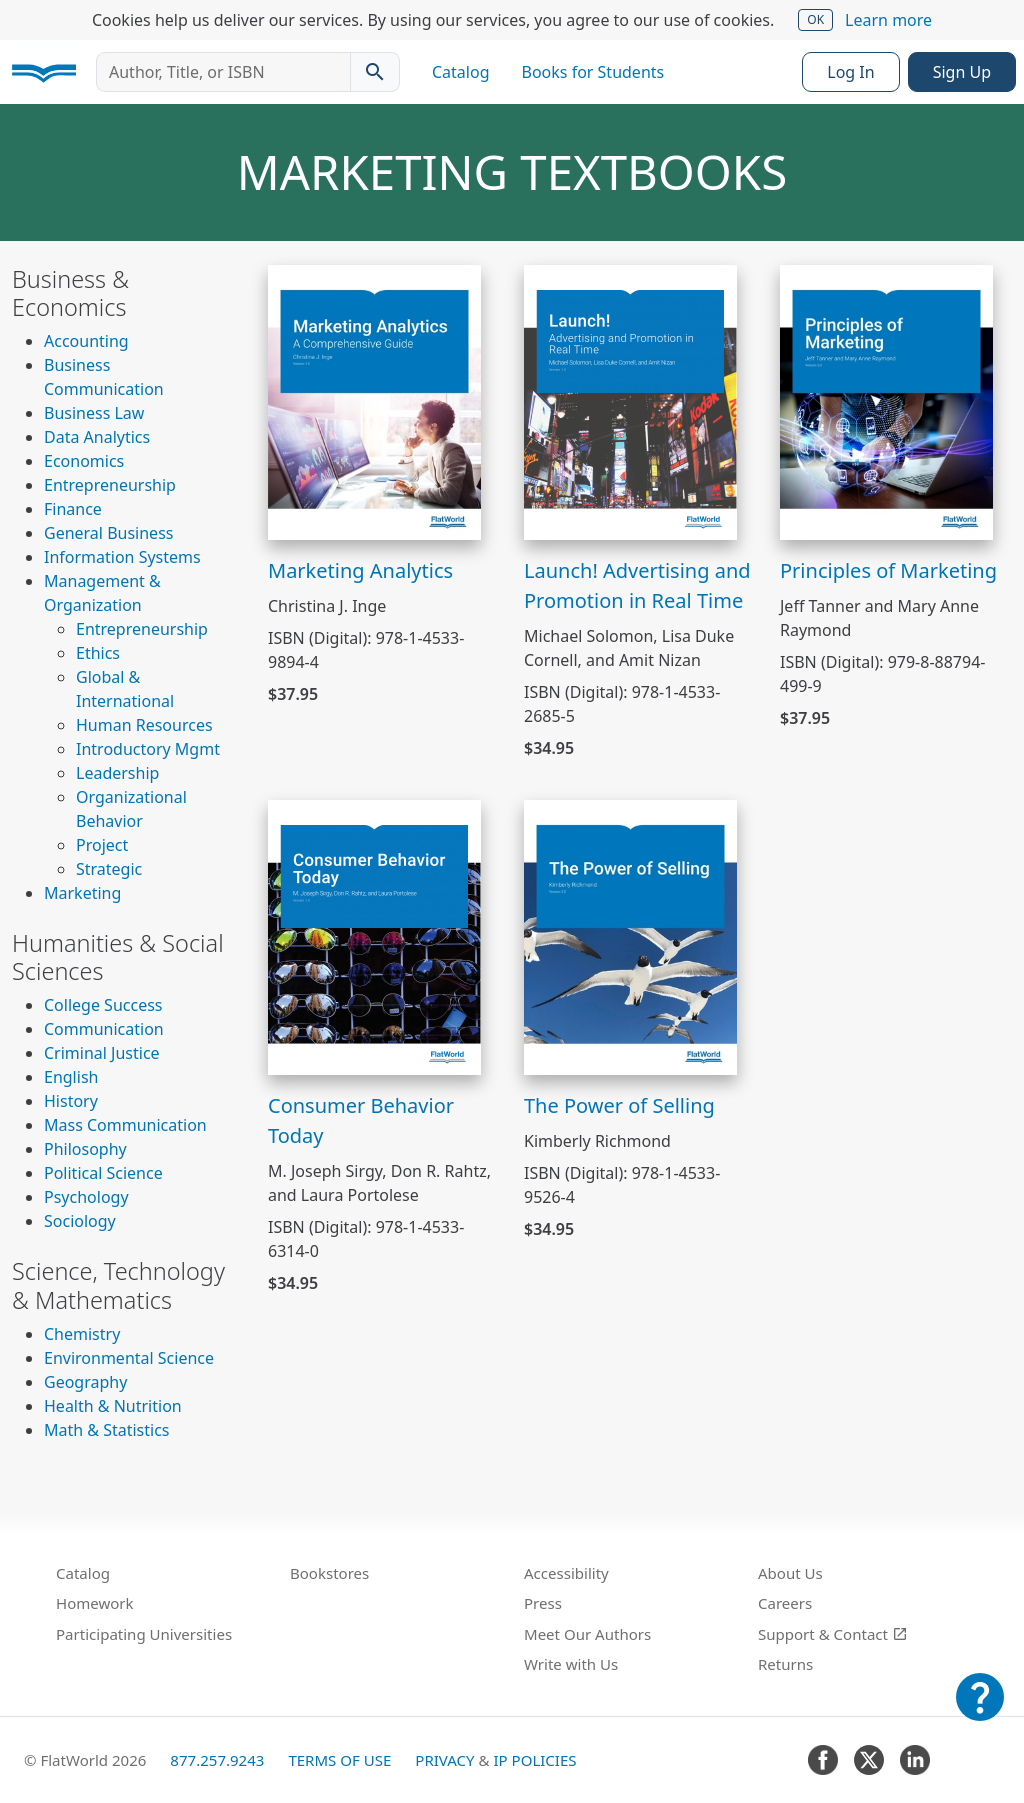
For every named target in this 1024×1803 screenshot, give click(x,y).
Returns (785, 1664)
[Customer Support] (980, 1711)
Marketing (82, 893)
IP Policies (534, 1760)
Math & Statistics (107, 1430)
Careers (785, 1603)
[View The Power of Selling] (630, 936)
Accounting (86, 341)
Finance (73, 509)
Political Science (103, 1173)
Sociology (80, 1221)
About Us (790, 1573)
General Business (108, 533)
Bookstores (329, 1573)
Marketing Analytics (360, 570)
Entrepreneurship (110, 485)
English (71, 1077)
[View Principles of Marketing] (886, 401)
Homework (95, 1603)
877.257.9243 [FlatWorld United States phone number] (217, 1760)
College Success (103, 1005)
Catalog (461, 72)
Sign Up (962, 72)
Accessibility (566, 1573)
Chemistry (82, 1334)
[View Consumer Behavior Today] (374, 936)
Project (102, 845)
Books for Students (593, 72)
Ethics (98, 653)
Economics (84, 461)
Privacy (444, 1760)
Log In (850, 72)
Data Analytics (97, 437)
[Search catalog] (375, 72)
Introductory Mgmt (148, 749)
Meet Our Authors (587, 1634)
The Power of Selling (619, 1105)
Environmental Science (129, 1358)
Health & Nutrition (113, 1406)
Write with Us (571, 1664)
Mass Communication (125, 1125)
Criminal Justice (102, 1053)
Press (543, 1603)
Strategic (109, 869)
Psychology (86, 1197)
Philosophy (85, 1149)
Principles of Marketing (888, 570)
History (71, 1101)
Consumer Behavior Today (361, 1120)
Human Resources (144, 725)
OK (815, 19)
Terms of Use (339, 1760)
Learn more (888, 20)
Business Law (94, 413)
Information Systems (122, 557)
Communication (104, 1029)
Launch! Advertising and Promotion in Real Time (637, 585)
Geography (85, 1382)
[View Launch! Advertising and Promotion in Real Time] (630, 401)
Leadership (117, 773)
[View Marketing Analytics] (374, 401)
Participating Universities (144, 1634)
